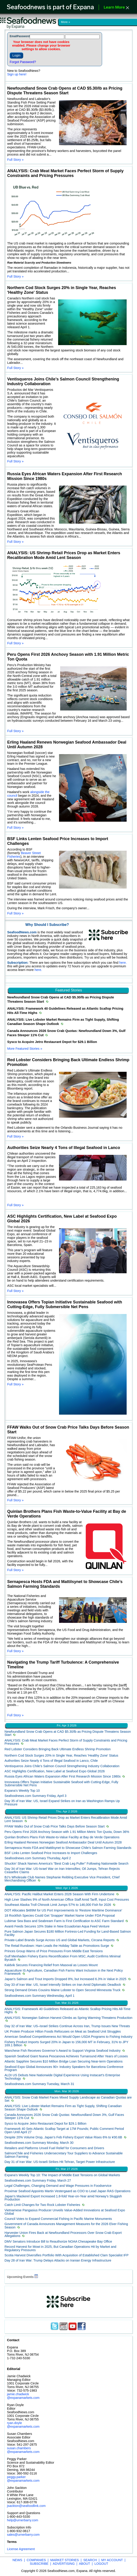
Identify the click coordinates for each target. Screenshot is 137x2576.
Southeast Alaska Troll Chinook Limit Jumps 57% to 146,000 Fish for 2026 (58, 1905)
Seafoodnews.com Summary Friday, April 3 (35, 1796)
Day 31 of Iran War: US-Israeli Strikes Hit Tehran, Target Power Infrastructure (60, 2162)
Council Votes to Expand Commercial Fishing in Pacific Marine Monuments (58, 2219)
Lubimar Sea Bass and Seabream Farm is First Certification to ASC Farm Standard (64, 1921)
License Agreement (21, 2549)
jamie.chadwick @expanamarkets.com (23, 2396)
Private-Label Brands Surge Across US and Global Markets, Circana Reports (60, 1940)
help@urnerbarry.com (22, 2520)
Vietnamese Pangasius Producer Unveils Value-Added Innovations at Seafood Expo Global (65, 2211)
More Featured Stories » (24, 1048)
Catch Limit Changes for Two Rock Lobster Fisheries (42, 2205)
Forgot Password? (23, 62)
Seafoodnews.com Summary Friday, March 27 (38, 2180)
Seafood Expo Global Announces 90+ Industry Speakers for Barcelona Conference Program (64, 2068)
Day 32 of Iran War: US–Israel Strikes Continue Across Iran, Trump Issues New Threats (67, 2026)
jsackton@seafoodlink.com (26, 2506)
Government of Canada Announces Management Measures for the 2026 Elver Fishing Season (66, 2225)
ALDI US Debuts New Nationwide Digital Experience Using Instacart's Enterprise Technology (62, 2076)
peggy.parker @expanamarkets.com (23, 2478)
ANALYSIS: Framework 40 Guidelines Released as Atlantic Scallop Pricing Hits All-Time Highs (67, 2010)
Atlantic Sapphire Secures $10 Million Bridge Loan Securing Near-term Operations (64, 2061)
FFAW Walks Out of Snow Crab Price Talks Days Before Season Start (55, 1826)
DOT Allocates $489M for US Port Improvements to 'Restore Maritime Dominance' (63, 1910)
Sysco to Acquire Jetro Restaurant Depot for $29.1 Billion (52, 1042)
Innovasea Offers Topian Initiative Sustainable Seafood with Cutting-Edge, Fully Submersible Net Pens (61, 1783)
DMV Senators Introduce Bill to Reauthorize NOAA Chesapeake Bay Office (58, 2241)
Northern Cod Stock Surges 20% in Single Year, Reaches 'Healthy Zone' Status (61, 1755)
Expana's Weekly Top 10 (22, 1790)
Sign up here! (17, 74)
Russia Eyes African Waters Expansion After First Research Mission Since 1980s (63, 1776)
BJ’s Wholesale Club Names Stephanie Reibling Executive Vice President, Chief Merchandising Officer (62, 1878)
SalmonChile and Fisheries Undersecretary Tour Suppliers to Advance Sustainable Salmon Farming (64, 2154)
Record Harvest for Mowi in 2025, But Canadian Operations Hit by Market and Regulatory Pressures (60, 2248)
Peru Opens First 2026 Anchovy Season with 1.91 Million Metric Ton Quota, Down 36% (67, 1832)
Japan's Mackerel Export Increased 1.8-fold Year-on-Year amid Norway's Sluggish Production (63, 2197)
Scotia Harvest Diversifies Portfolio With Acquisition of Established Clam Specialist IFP (66, 2255)
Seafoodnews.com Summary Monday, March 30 (39, 2142)
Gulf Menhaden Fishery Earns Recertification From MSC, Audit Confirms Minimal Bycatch (63, 1957)
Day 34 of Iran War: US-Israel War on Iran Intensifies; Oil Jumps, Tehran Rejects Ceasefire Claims (62, 1870)
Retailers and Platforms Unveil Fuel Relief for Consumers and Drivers (54, 2148)
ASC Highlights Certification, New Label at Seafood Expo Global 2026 (55, 1771)
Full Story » (15, 159)
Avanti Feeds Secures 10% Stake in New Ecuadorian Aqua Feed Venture (57, 1926)
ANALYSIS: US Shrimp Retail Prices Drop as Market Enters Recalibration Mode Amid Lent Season (66, 1819)
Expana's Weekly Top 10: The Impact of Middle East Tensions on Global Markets (62, 2175)
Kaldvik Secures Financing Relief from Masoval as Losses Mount (51, 1965)
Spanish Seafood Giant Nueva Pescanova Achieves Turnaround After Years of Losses (66, 2056)
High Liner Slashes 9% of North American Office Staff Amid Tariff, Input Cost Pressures (67, 1899)
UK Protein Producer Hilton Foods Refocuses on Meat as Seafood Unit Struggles (63, 2031)
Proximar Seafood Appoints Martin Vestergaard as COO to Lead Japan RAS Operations (67, 2191)
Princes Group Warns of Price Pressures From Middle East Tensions (54, 1951)
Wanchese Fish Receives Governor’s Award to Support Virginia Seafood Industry (63, 2050)
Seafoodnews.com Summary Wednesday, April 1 (40, 1995)
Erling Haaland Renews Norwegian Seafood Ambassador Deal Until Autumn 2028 (63, 1842)
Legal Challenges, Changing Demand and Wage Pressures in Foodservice (58, 2185)
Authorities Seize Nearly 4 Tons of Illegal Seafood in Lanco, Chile (51, 1760)
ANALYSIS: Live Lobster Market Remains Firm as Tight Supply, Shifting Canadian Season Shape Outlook (63, 2107)
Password (23, 36)
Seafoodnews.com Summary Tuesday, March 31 (39, 2084)
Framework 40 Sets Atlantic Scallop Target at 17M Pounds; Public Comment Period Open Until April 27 (64, 2130)
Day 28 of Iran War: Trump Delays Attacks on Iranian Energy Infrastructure (58, 2260)
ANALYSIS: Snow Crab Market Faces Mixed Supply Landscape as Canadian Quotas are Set (68, 2099)
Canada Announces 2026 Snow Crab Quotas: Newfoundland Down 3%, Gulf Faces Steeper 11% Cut (64, 2116)
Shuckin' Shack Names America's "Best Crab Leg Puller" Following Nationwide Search (66, 1863)
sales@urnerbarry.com (23, 2534)
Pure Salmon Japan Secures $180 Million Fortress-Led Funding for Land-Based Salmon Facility (68, 1933)
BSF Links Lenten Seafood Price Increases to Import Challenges (51, 1853)
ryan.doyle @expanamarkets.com (23, 2424)
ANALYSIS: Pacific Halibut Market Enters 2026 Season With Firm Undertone (59, 1894)
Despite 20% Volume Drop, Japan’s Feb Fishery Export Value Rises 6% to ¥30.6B (63, 2137)
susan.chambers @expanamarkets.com (23, 2450)
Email (13, 36)
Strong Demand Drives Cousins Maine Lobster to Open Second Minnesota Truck (62, 1990)
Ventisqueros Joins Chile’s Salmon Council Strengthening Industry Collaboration (62, 1766)
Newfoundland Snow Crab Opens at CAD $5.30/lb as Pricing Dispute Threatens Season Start (68, 1733)
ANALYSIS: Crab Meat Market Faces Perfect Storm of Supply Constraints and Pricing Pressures (66, 1742)
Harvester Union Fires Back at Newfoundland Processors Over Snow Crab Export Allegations (63, 2234)
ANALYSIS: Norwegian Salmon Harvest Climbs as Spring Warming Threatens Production (68, 2018)
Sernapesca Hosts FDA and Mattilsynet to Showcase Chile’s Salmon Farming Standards (68, 1848)
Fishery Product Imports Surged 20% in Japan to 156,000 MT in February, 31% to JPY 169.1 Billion (66, 2043)
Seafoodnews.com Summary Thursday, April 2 (38, 1858)
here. (123, 962)
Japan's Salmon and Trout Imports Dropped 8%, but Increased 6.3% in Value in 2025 (65, 1979)
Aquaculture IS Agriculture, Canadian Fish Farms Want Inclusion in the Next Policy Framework (64, 1972)
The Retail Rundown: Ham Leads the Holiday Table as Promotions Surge (57, 1945)
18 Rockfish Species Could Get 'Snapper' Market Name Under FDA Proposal (60, 1915)
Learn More (114, 7)
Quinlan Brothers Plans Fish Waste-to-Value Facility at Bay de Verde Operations (62, 1837)
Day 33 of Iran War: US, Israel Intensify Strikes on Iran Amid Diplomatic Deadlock (63, 1984)
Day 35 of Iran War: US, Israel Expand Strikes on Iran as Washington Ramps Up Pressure (62, 1802)
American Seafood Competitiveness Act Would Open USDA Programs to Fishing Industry (68, 2036)
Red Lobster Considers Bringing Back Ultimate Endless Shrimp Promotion (58, 1749)
